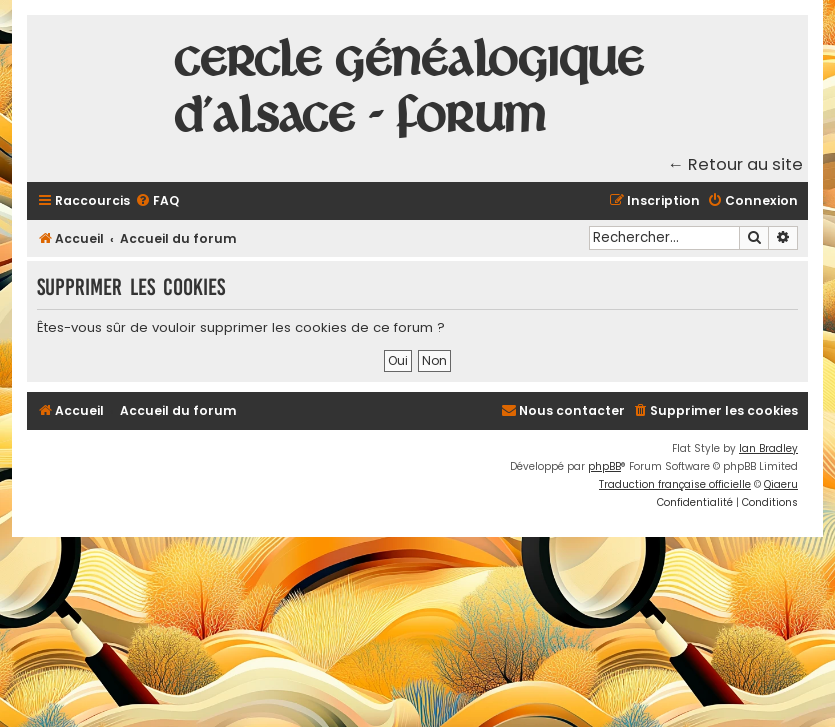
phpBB (604, 466)
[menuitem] (157, 201)
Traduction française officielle (675, 484)
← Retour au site (736, 164)
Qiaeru (781, 484)
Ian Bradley (768, 448)
